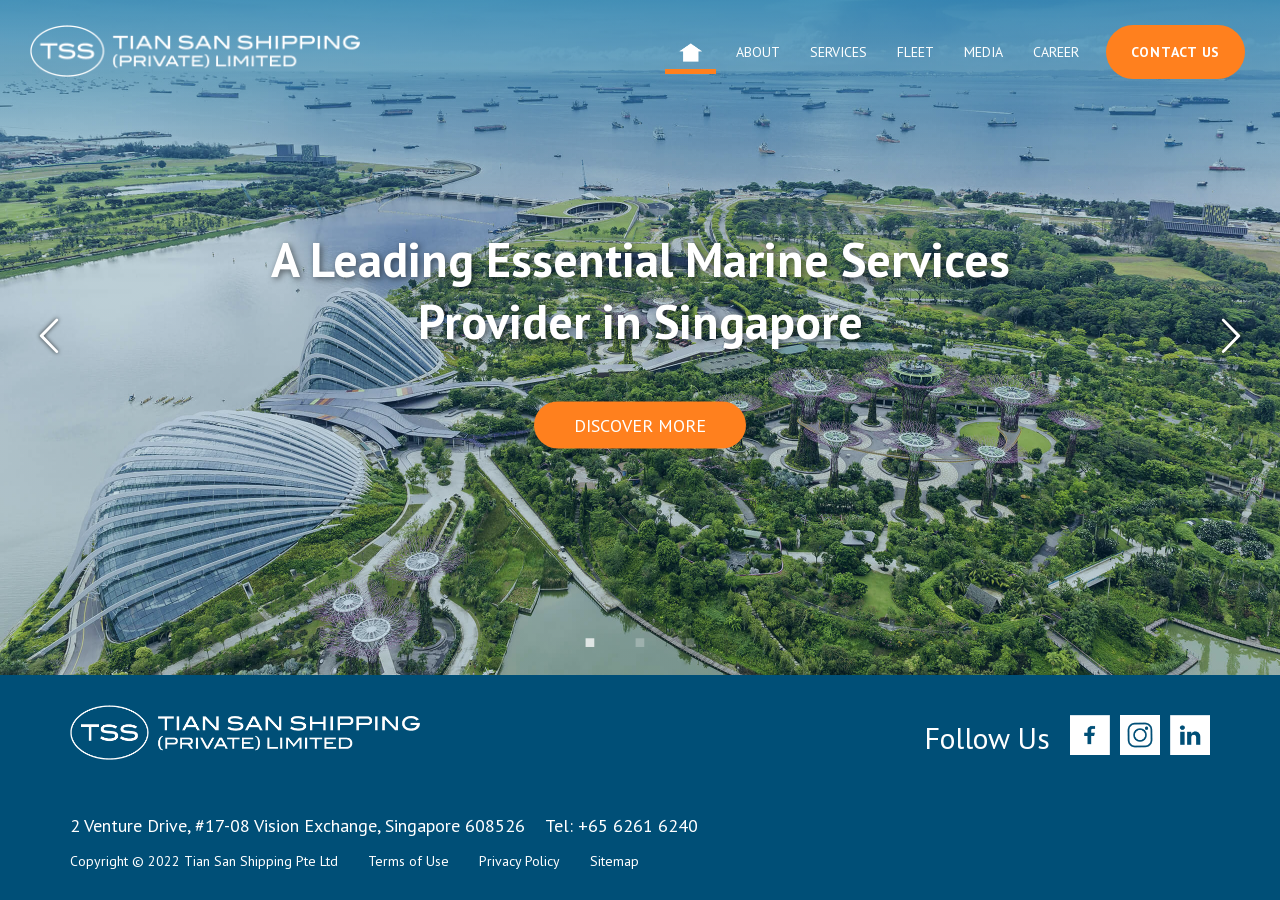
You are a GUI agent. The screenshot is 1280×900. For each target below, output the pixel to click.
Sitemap (614, 861)
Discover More (640, 424)
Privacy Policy (519, 861)
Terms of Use (408, 861)
